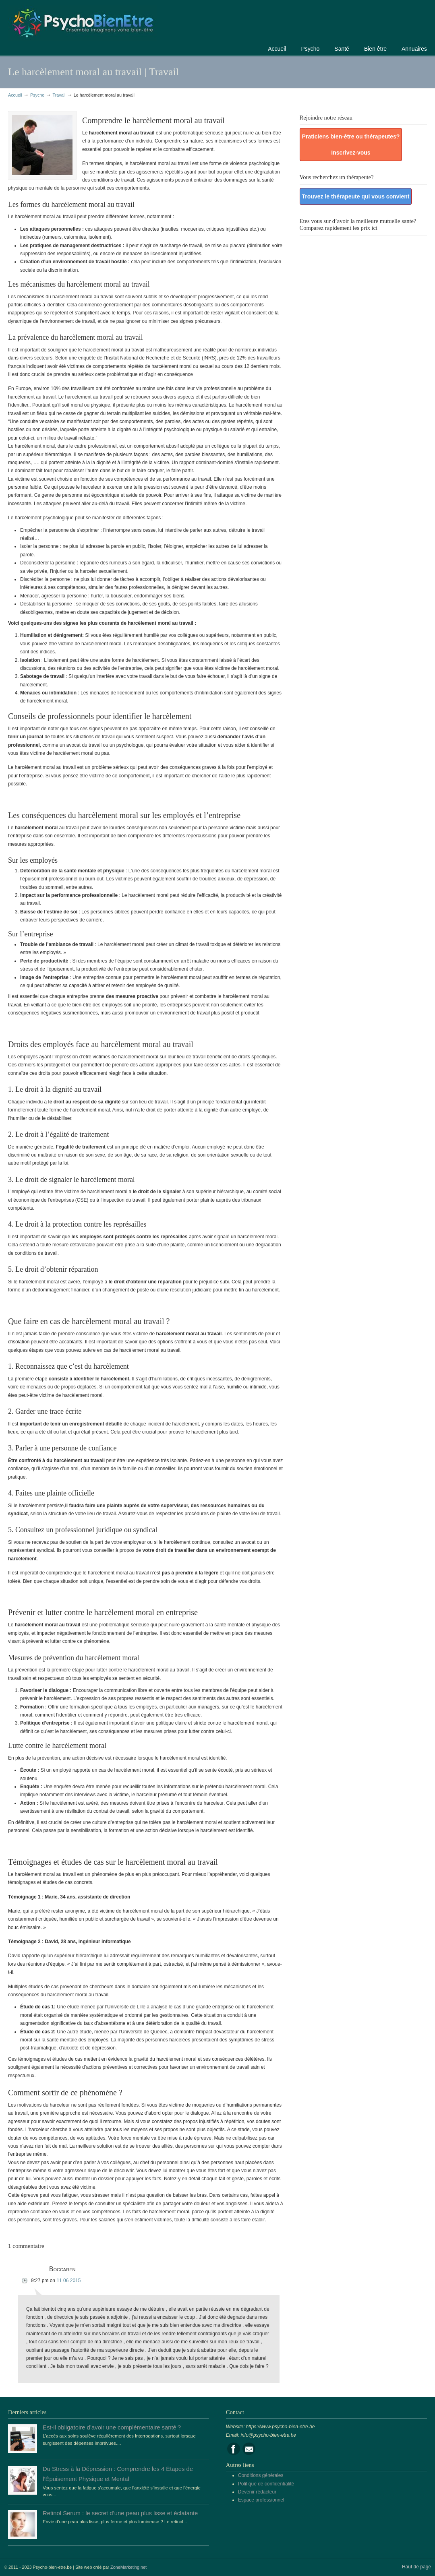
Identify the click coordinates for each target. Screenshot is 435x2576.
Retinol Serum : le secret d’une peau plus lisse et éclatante (120, 2513)
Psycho (37, 95)
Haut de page (416, 2567)
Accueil (15, 95)
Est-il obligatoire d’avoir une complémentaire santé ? (112, 2427)
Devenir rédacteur (257, 2492)
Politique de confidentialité (266, 2484)
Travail (59, 95)
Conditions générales (261, 2475)
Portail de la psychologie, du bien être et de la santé (82, 21)
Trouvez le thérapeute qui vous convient (356, 196)
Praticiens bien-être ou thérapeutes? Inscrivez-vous (351, 144)
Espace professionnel (261, 2500)
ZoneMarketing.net (128, 2567)
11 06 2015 (68, 2280)
